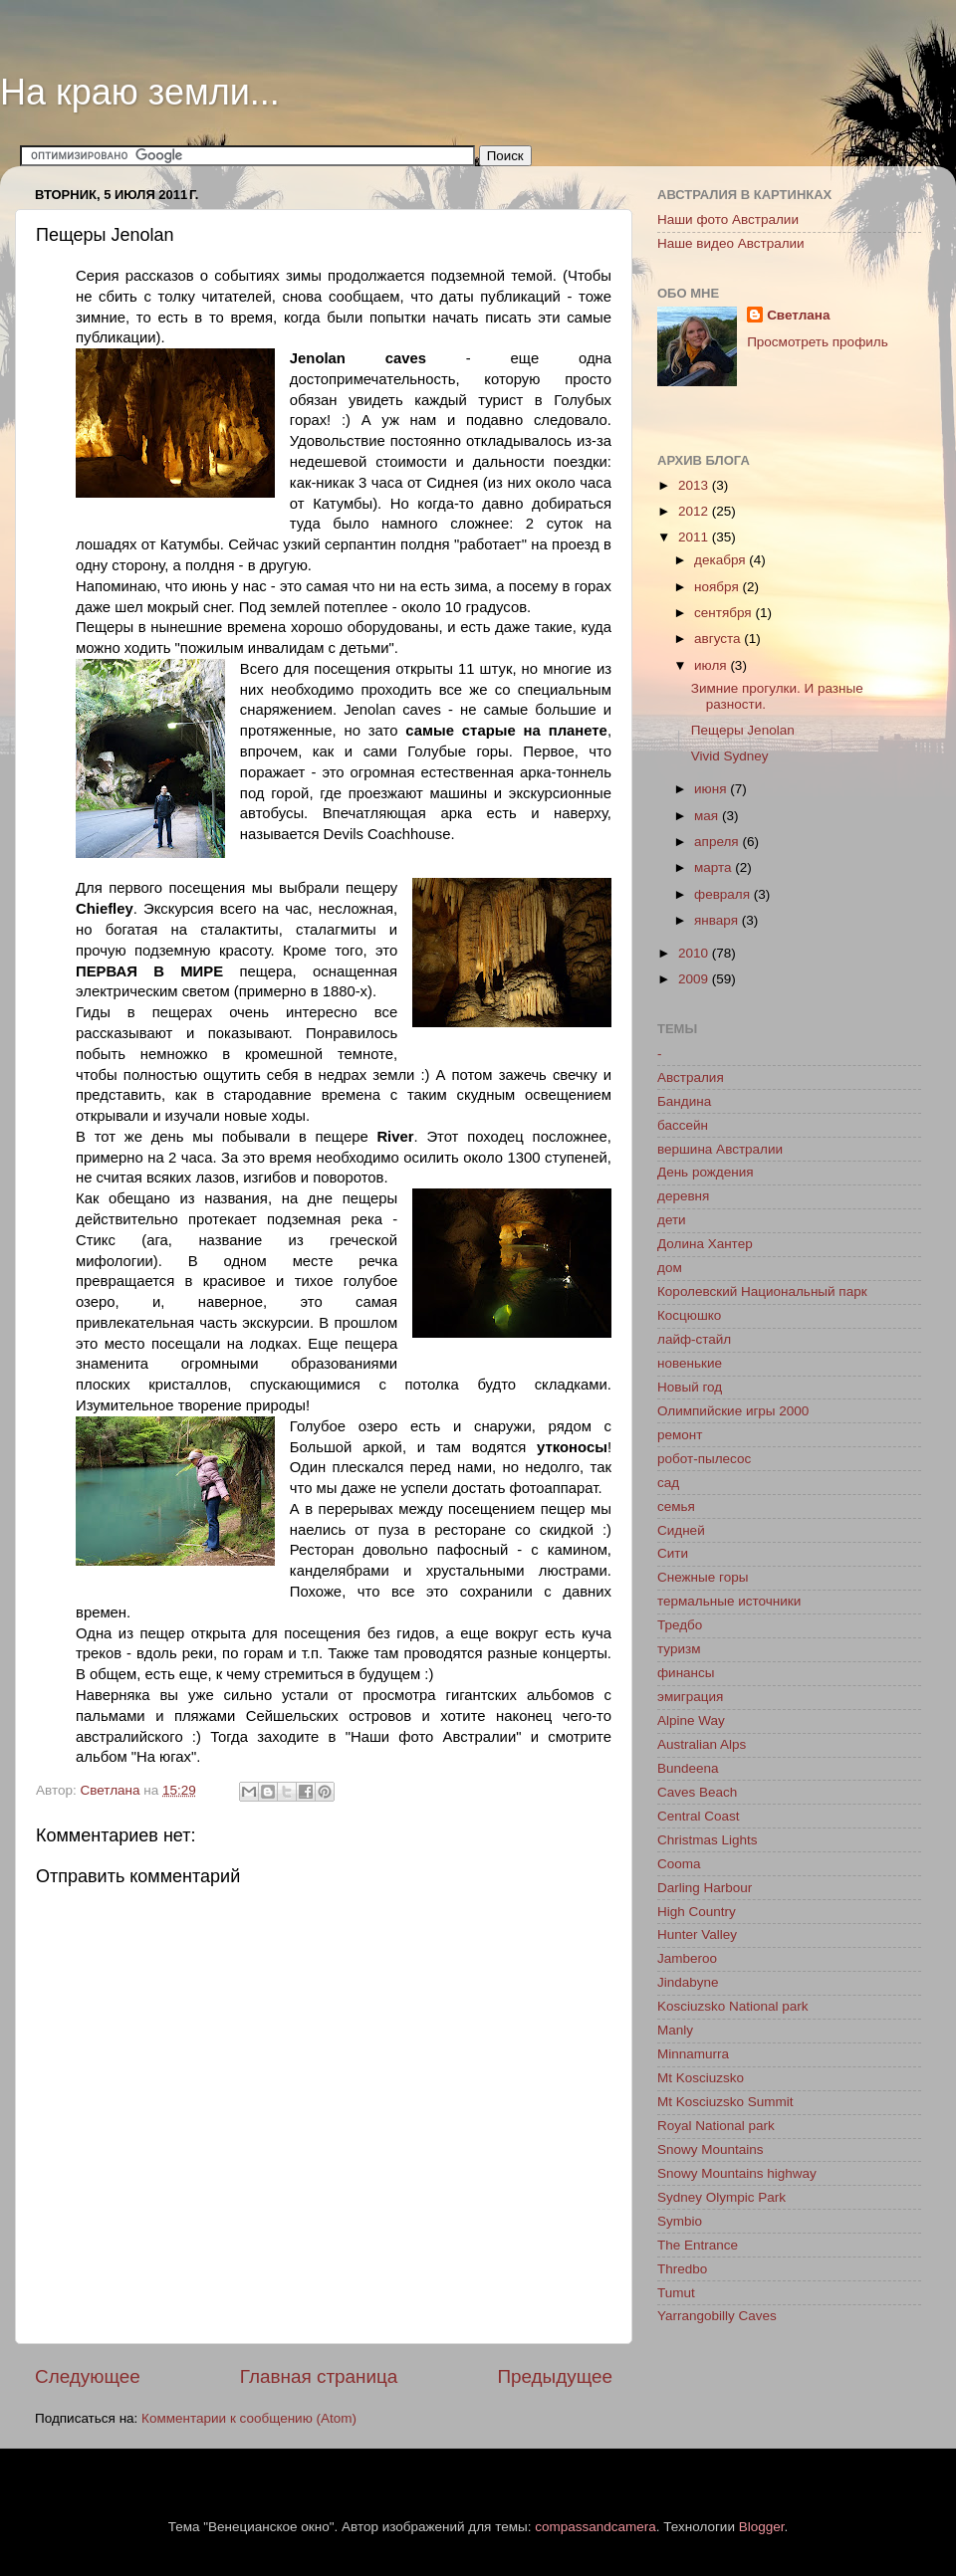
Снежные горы (702, 1577)
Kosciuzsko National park (733, 2006)
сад (668, 1482)
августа (719, 638)
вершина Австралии (720, 1149)
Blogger (762, 2526)
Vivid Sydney (730, 756)
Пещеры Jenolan (743, 730)
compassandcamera (595, 2526)
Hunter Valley (697, 1934)
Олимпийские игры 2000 (733, 1410)
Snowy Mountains (710, 2149)
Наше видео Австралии (731, 243)
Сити (672, 1553)
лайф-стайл (694, 1339)
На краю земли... (140, 92)
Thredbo (682, 2268)
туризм (678, 1648)
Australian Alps (701, 1744)
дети (671, 1219)
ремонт (679, 1434)
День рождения (705, 1172)
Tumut (676, 2292)
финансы (686, 1672)
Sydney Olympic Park (721, 2197)
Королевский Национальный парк (762, 1291)
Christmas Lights (707, 1839)
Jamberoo (687, 1958)
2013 (695, 485)
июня (712, 788)
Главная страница (319, 2376)
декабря (721, 559)
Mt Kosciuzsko (700, 2077)
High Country (696, 1911)
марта (714, 867)
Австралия (690, 1077)
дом (669, 1267)
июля (712, 665)
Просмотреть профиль (817, 341)
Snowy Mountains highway (737, 2173)
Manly (675, 2030)
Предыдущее (554, 2376)
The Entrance (697, 2245)
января (718, 920)
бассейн (682, 1125)
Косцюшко (689, 1315)
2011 (695, 537)
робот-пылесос (704, 1458)
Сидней (681, 1530)
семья (676, 1506)
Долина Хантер (705, 1243)
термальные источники (729, 1601)
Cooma (679, 1863)
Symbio (679, 2221)
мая (708, 815)
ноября (718, 586)
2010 (695, 953)
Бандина (684, 1101)
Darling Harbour (704, 1887)
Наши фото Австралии (728, 219)
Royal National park (716, 2125)
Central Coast (698, 1816)
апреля (718, 841)
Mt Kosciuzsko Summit (725, 2101)
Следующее (87, 2376)
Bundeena (688, 1768)
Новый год (689, 1387)
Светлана (798, 315)
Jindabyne (688, 1982)
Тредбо (679, 1624)
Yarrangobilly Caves (717, 2315)
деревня (683, 1195)
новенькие (689, 1363)
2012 (695, 511)
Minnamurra (693, 2053)
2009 (695, 978)
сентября (724, 612)
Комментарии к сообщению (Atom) (249, 2418)
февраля (724, 894)
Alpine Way (691, 1720)
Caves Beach (697, 1792)
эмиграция (690, 1696)
